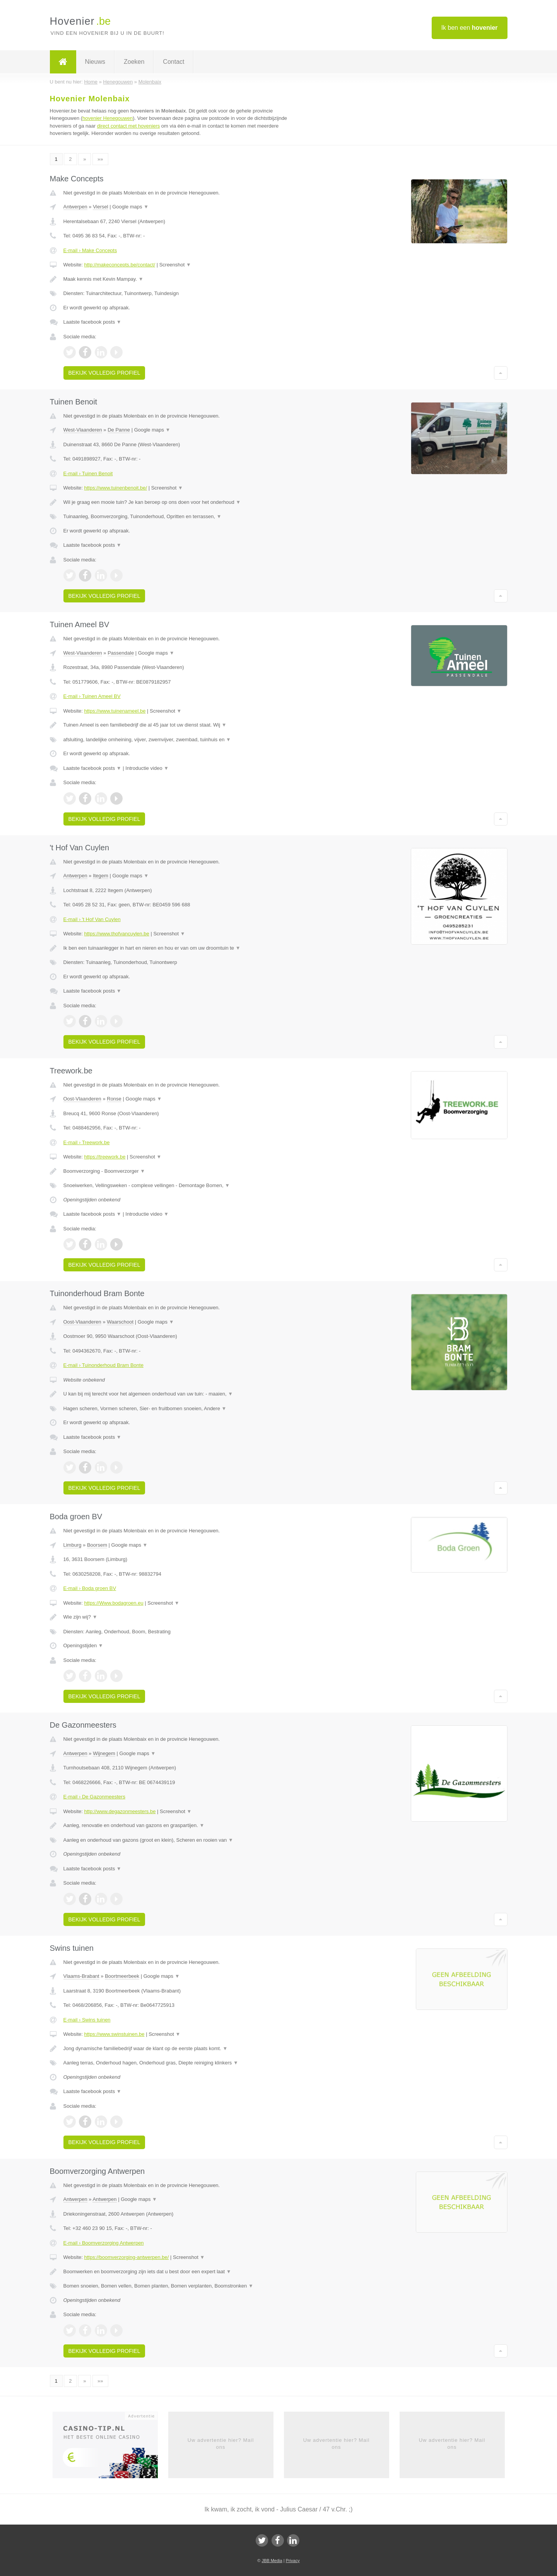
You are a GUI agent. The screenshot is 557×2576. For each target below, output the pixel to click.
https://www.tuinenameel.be (114, 711)
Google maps (130, 207)
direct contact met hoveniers (128, 126)
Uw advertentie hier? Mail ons (221, 2443)
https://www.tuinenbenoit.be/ (115, 488)
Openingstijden (83, 1645)
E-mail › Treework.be (86, 1142)
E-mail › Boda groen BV (89, 1588)
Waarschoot (120, 1322)
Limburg (72, 1545)
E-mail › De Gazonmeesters (94, 1797)
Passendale (121, 653)
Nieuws (95, 61)
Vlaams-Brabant (81, 1976)
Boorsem (97, 1545)
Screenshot (175, 265)
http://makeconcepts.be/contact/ (119, 265)
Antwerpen (75, 207)
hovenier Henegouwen (107, 118)
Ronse (114, 1099)
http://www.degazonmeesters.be (119, 1811)
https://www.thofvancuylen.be (116, 934)
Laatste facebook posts (92, 322)
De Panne (119, 430)
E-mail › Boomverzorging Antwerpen (103, 2243)
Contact (173, 61)
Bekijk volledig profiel (104, 373)
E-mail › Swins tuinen (87, 2020)
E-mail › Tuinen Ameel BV (92, 696)
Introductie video (147, 768)
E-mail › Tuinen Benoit (88, 473)
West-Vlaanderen (82, 430)
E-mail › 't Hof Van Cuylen (92, 919)
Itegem (100, 876)
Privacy (293, 2560)
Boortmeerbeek (122, 1976)
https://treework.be (104, 1157)
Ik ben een (469, 27)
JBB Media (271, 2560)
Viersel (100, 207)
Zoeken (134, 61)
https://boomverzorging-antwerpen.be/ (126, 2257)
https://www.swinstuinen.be (114, 2034)
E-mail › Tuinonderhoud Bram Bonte (103, 1365)
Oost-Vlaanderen (82, 1099)
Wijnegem (104, 1753)
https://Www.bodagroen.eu (113, 1603)
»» (100, 159)
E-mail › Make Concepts (90, 250)
